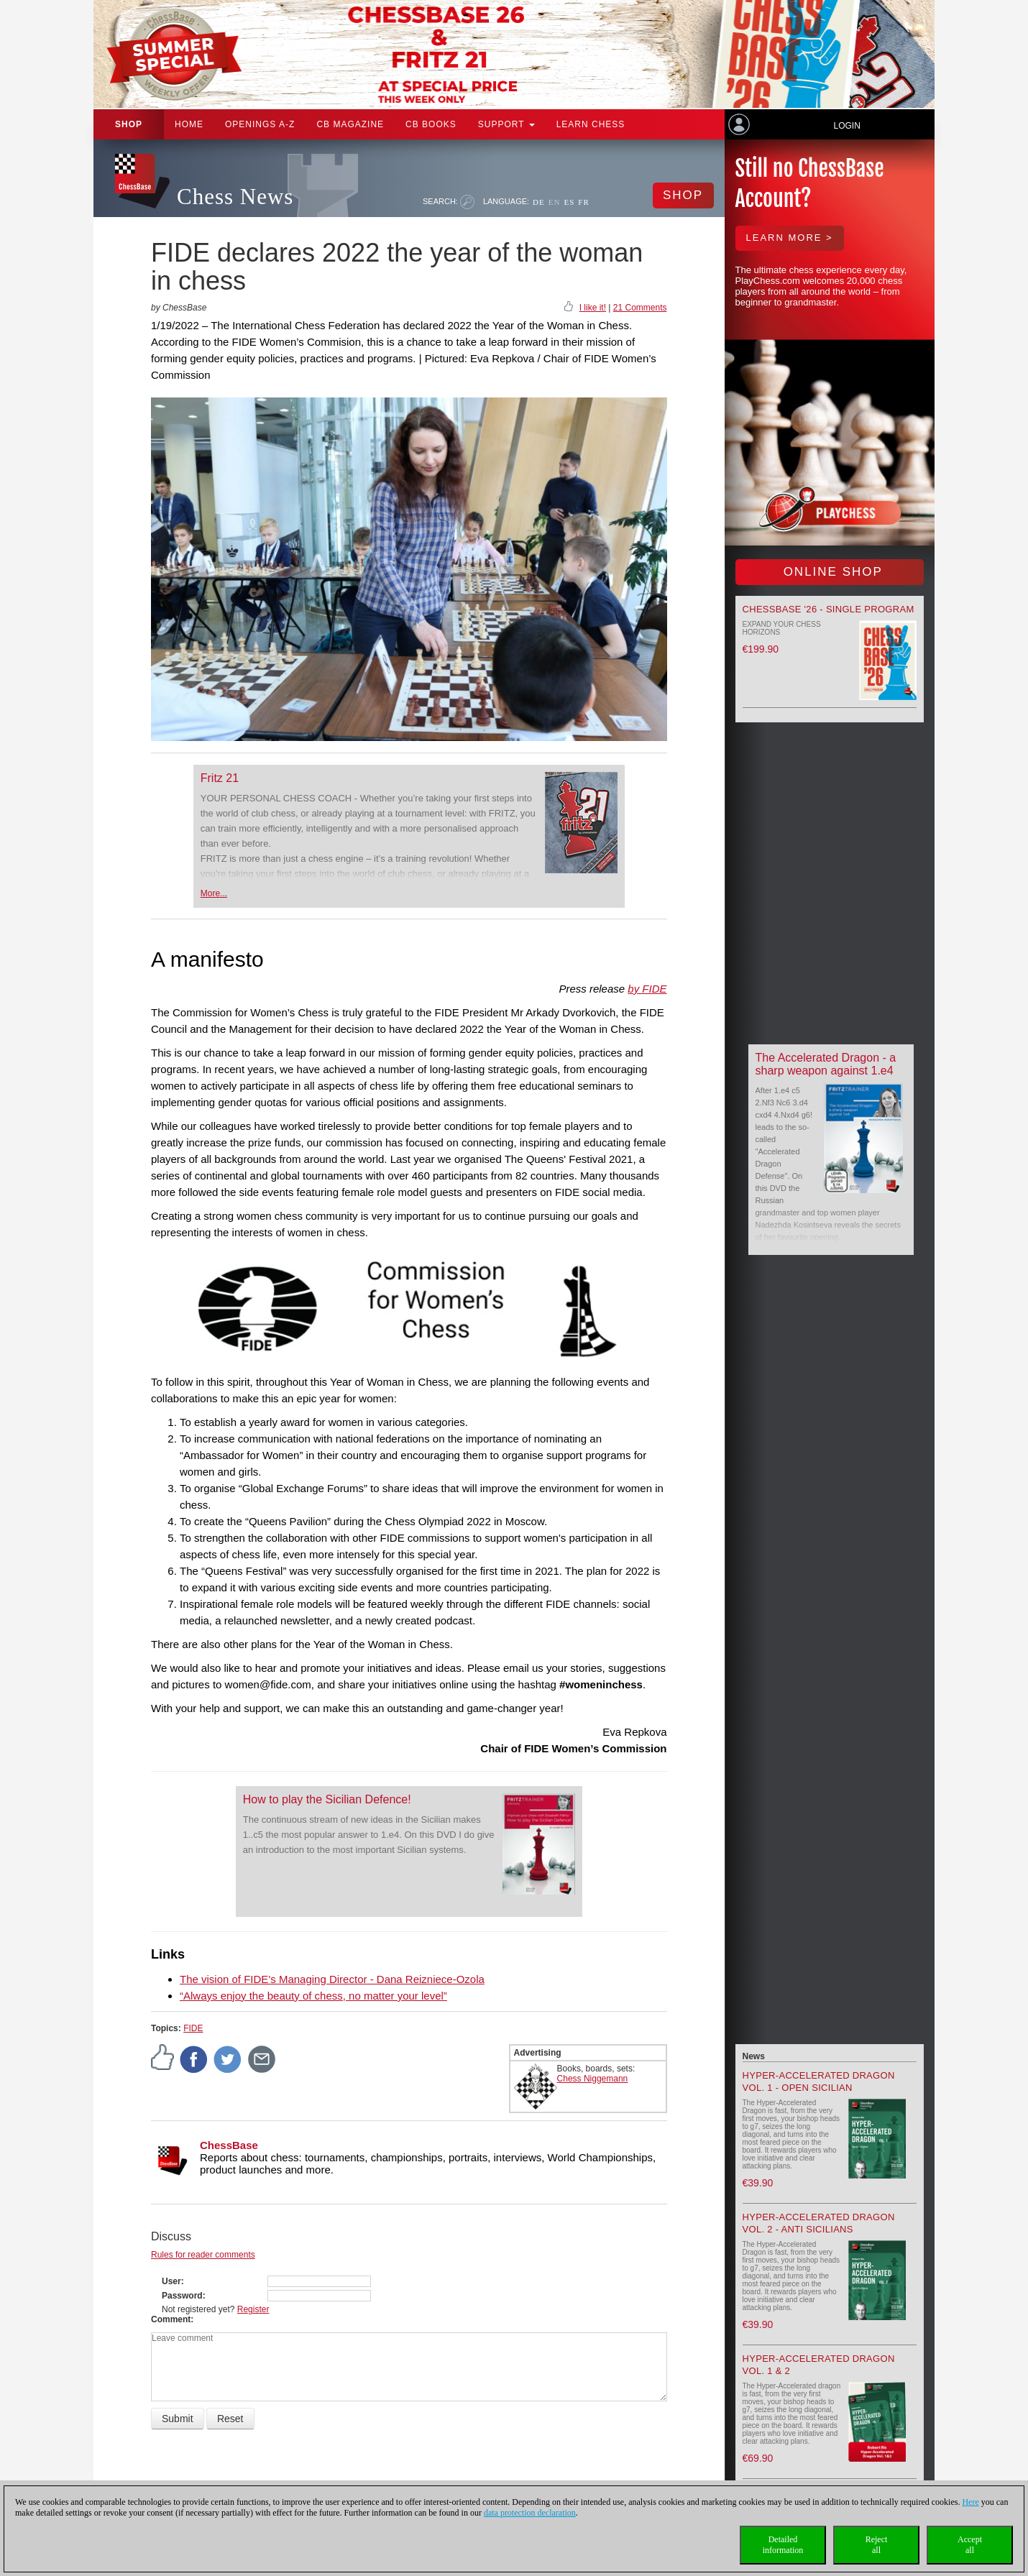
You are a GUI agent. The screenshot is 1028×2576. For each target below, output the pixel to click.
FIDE (193, 2028)
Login (846, 126)
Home (189, 124)
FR (583, 202)
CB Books (430, 124)
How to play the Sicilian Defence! (327, 1799)
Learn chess (590, 124)
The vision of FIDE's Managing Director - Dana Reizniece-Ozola (332, 1979)
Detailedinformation (783, 2544)
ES (569, 202)
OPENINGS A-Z (260, 124)
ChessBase (229, 2145)
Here (970, 2502)
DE (539, 202)
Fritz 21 (220, 778)
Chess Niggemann (592, 2079)
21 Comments (640, 308)
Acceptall (970, 2544)
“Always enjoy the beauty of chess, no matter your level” (313, 1996)
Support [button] (506, 124)
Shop (128, 124)
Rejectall (877, 2544)
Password (182, 2296)
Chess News (235, 196)
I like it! (592, 308)
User (171, 2281)
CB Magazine (350, 124)
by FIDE (647, 989)
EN (555, 202)
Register (253, 2309)
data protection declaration (530, 2513)
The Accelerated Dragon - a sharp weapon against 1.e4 (826, 1064)
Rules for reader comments (203, 2255)
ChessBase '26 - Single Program (828, 609)
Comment (171, 2319)
